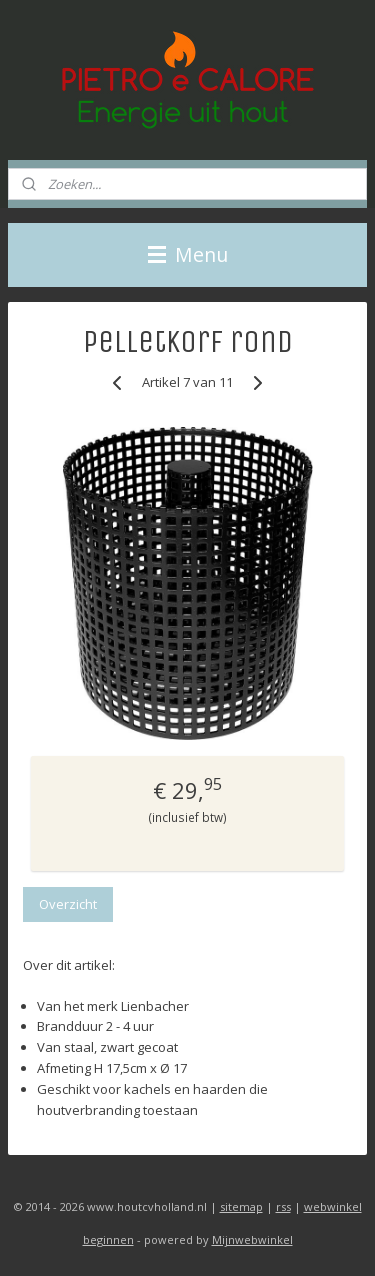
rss (283, 1206)
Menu (188, 254)
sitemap (241, 1206)
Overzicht (68, 904)
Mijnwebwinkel (252, 1239)
